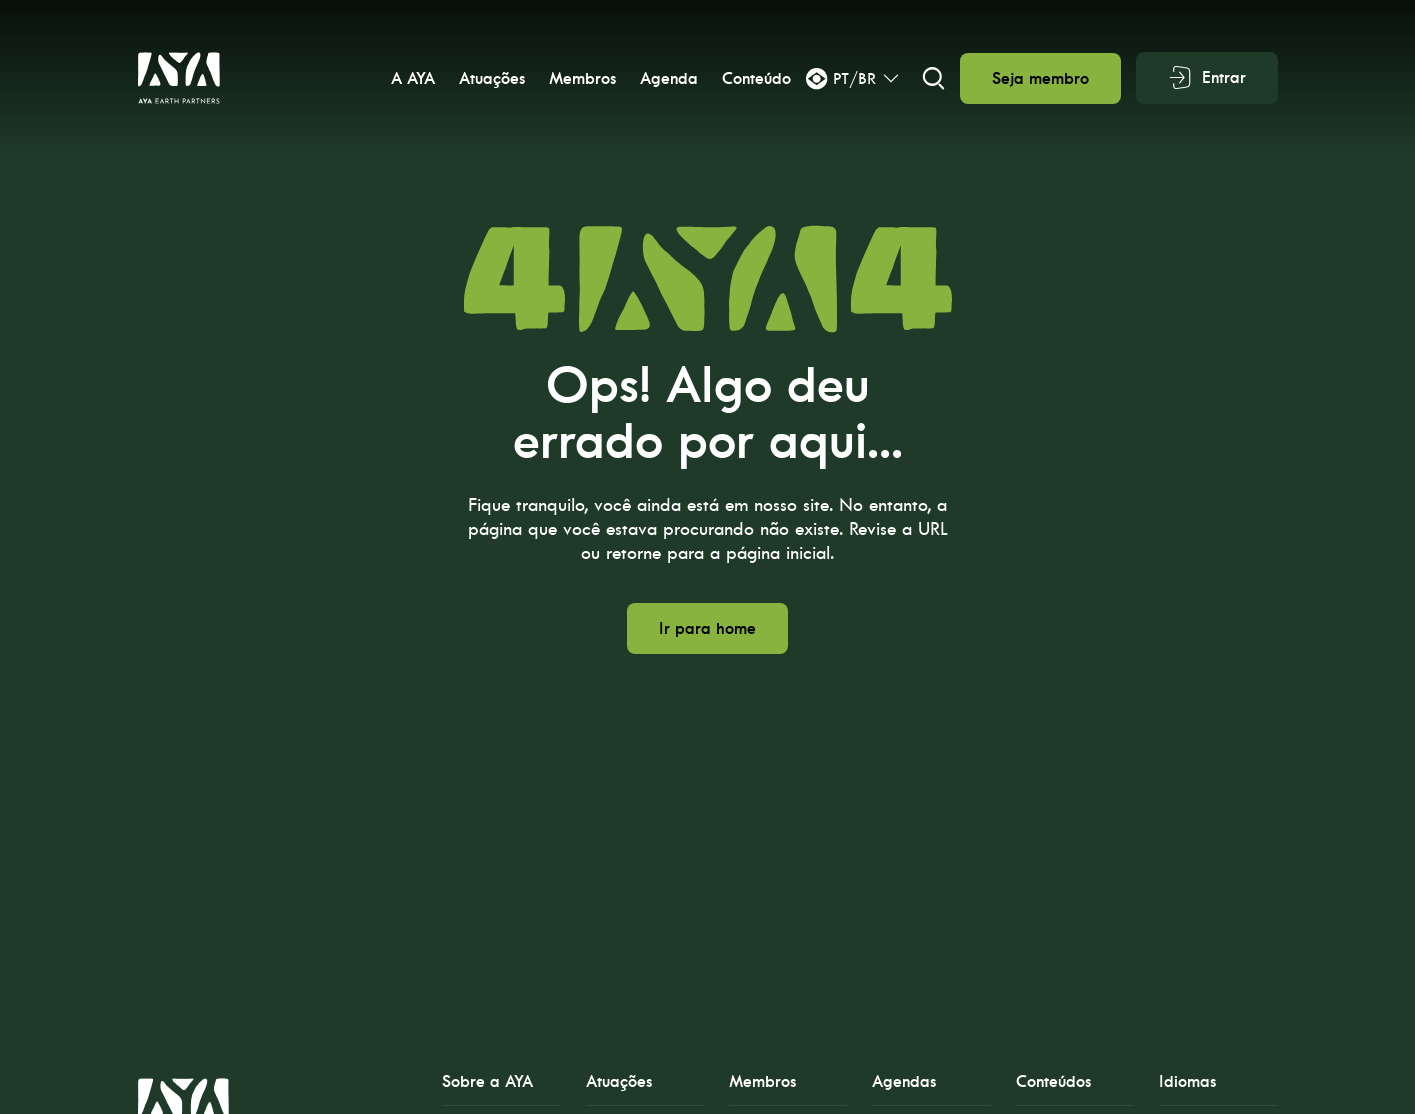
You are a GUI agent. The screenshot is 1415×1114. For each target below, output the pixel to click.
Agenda (668, 78)
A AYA (412, 78)
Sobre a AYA (487, 1081)
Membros (581, 78)
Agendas (904, 1081)
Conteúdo (755, 78)
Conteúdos (1053, 1081)
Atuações (491, 78)
